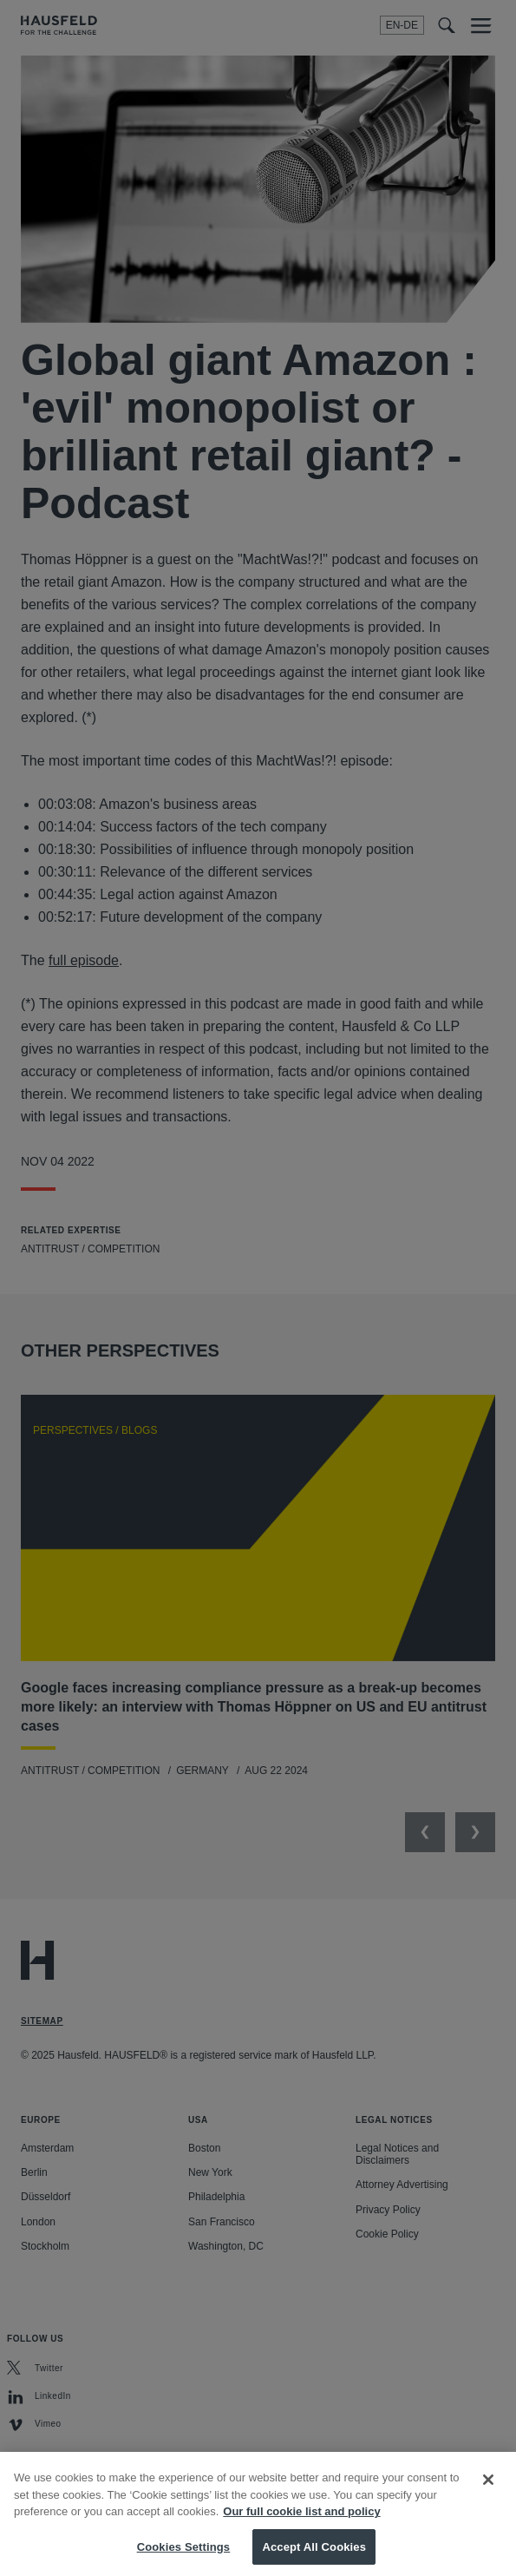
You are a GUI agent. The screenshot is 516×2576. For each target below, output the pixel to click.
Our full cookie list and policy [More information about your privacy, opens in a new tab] (301, 2526)
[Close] (488, 2495)
